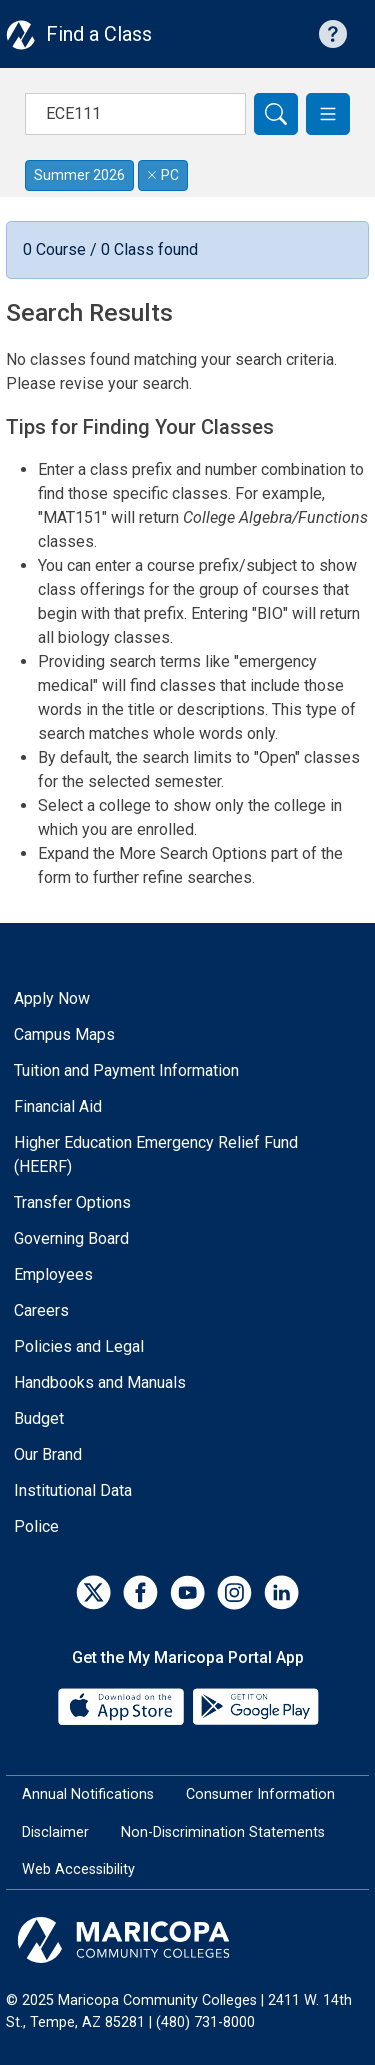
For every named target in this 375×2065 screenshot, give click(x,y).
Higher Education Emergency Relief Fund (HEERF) (156, 1154)
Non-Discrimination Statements (223, 1832)
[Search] (276, 114)
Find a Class (99, 34)
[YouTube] (187, 1592)
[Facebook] (140, 1592)
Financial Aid (58, 1106)
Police (36, 1526)
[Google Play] (255, 1705)
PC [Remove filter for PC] (163, 175)
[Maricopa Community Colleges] (187, 1940)
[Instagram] (234, 1592)
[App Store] (123, 1705)
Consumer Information (260, 1794)
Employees (53, 1274)
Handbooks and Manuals (100, 1382)
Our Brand (48, 1454)
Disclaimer (55, 1832)
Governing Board (71, 1238)
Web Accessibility (78, 1869)
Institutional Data (73, 1490)
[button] (328, 114)
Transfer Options (72, 1202)
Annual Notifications (88, 1794)
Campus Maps (64, 1034)
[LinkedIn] (281, 1592)
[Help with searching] (333, 34)
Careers (41, 1310)
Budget (39, 1418)
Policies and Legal (79, 1346)
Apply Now (52, 998)
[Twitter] (93, 1592)
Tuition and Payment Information (126, 1070)
